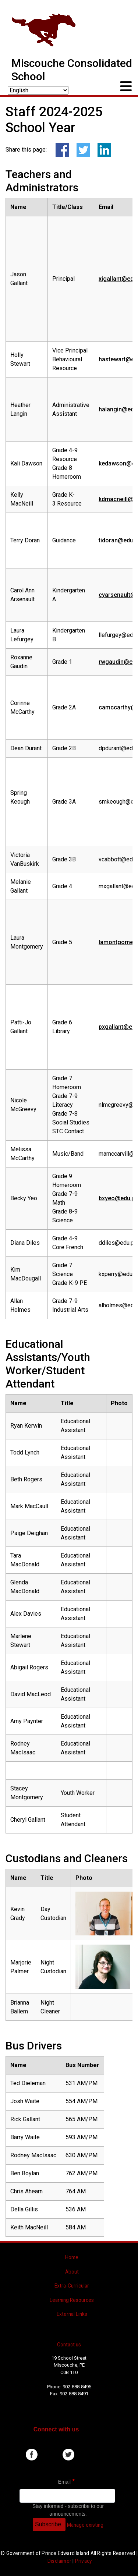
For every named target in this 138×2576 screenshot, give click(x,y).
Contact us (69, 2345)
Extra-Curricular (71, 2286)
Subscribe (48, 2524)
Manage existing (85, 2525)
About (72, 2272)
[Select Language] (38, 90)
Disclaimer (59, 2561)
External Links (72, 2314)
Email (64, 2482)
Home (71, 2257)
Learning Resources (72, 2300)
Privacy (83, 2561)
